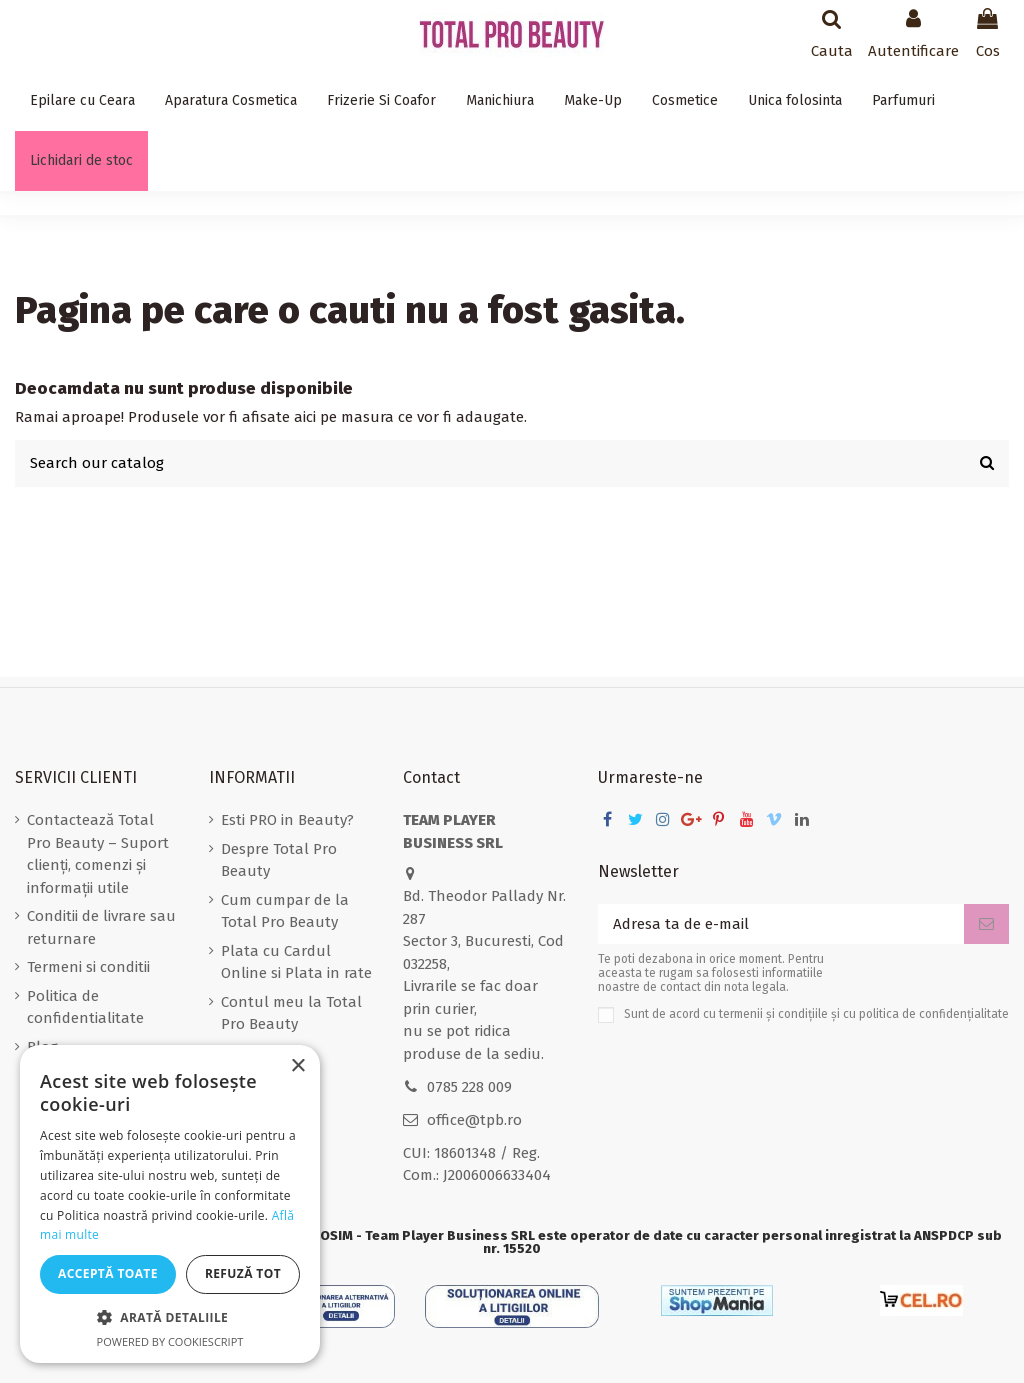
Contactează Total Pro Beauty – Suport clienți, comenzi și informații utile (98, 854)
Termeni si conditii (88, 967)
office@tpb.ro (474, 1120)
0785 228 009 (469, 1087)
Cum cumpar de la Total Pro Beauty (285, 911)
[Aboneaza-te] (986, 924)
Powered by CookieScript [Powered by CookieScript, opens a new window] (170, 1341)
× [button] (297, 1066)
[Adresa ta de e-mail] (781, 924)
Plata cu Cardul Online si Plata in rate (296, 962)
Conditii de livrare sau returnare (101, 927)
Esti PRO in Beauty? (287, 820)
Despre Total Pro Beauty (279, 860)
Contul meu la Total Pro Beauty (291, 1013)
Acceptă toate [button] (108, 1273)
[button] (170, 1318)
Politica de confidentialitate (85, 1007)
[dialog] (170, 1204)
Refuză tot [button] (243, 1273)
